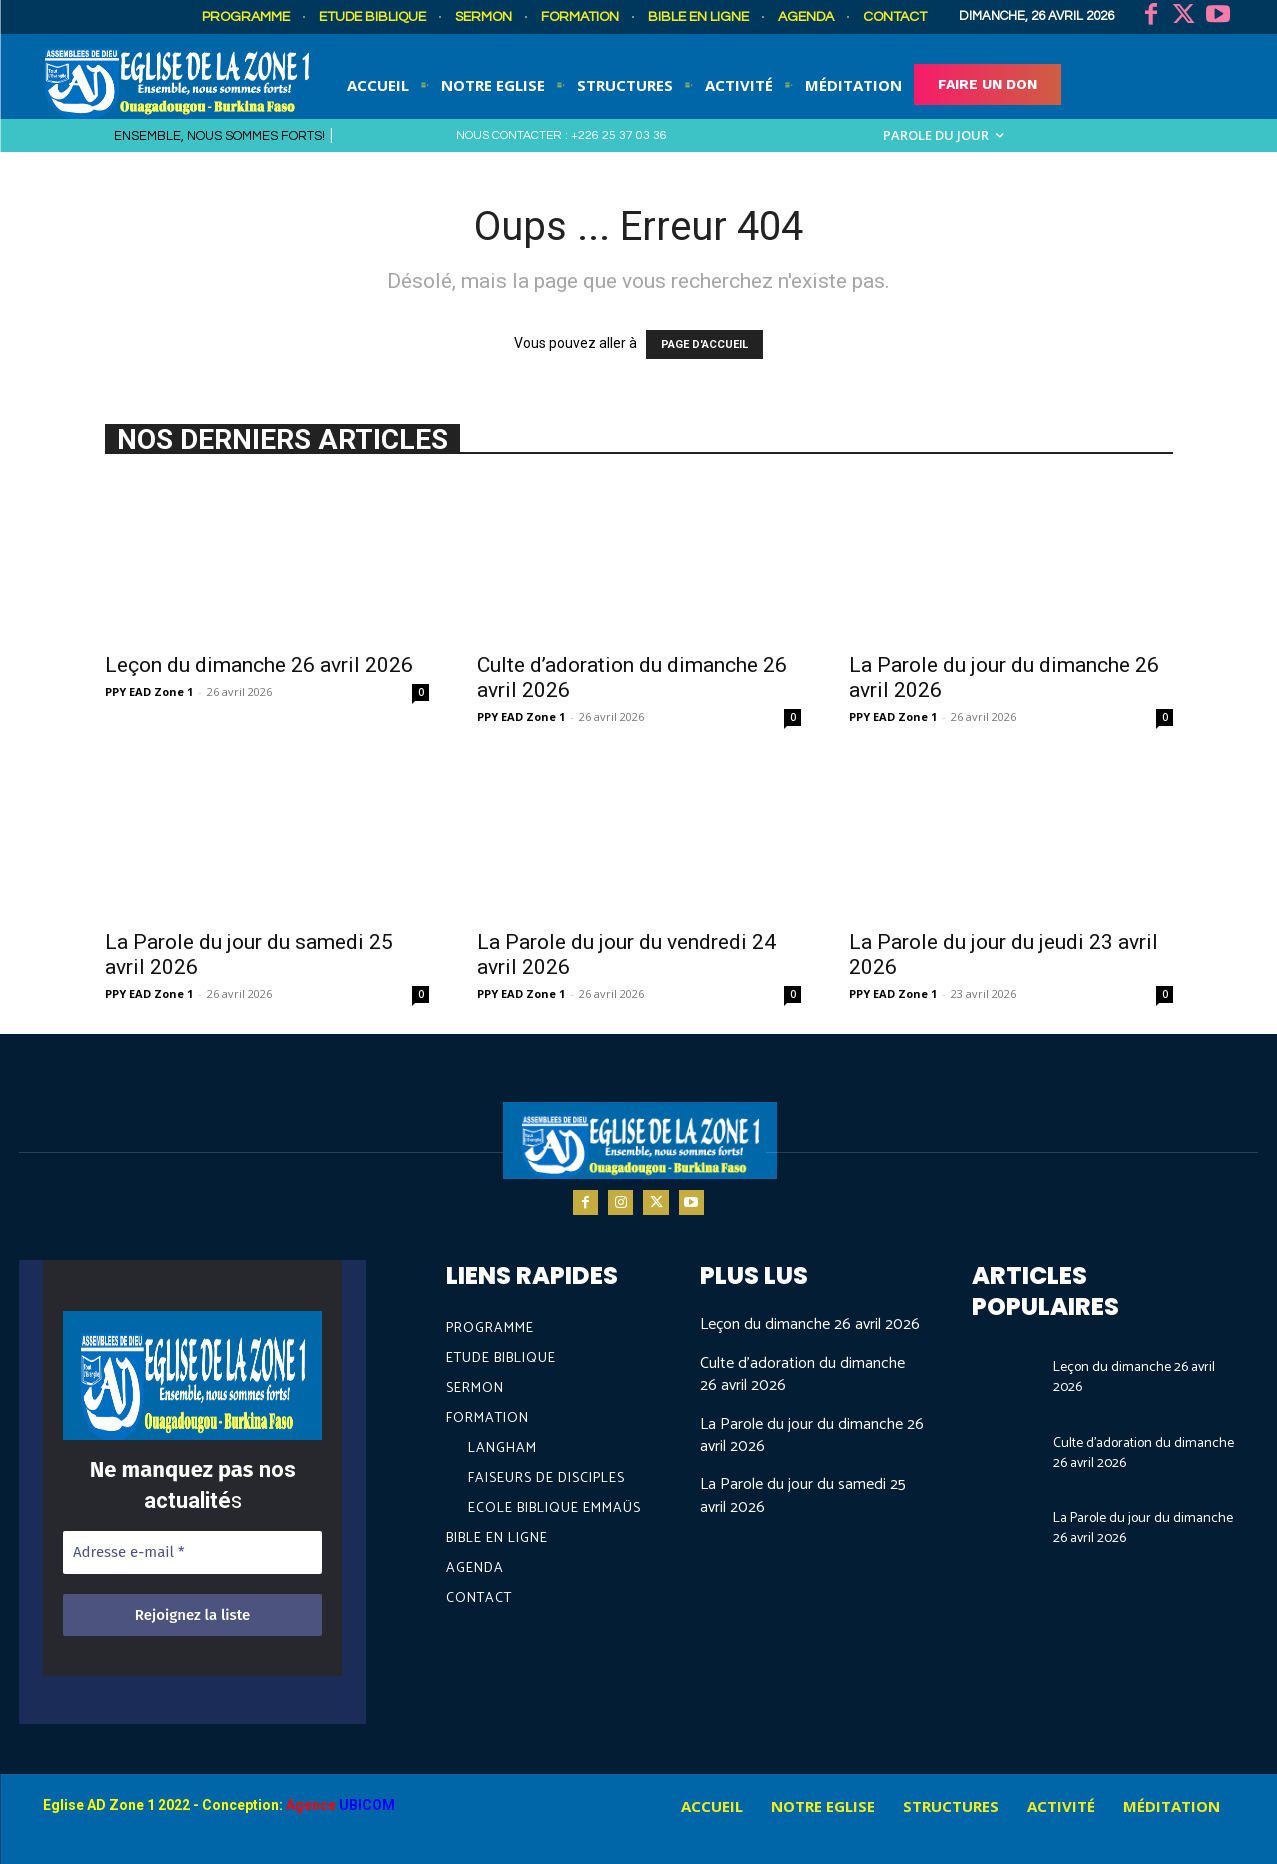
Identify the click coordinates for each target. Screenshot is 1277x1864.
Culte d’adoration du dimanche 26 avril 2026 (802, 1374)
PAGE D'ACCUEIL (704, 344)
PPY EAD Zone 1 (149, 691)
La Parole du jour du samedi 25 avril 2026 (803, 1495)
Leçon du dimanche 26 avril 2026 (259, 665)
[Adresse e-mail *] (192, 1552)
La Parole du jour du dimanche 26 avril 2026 (812, 1435)
